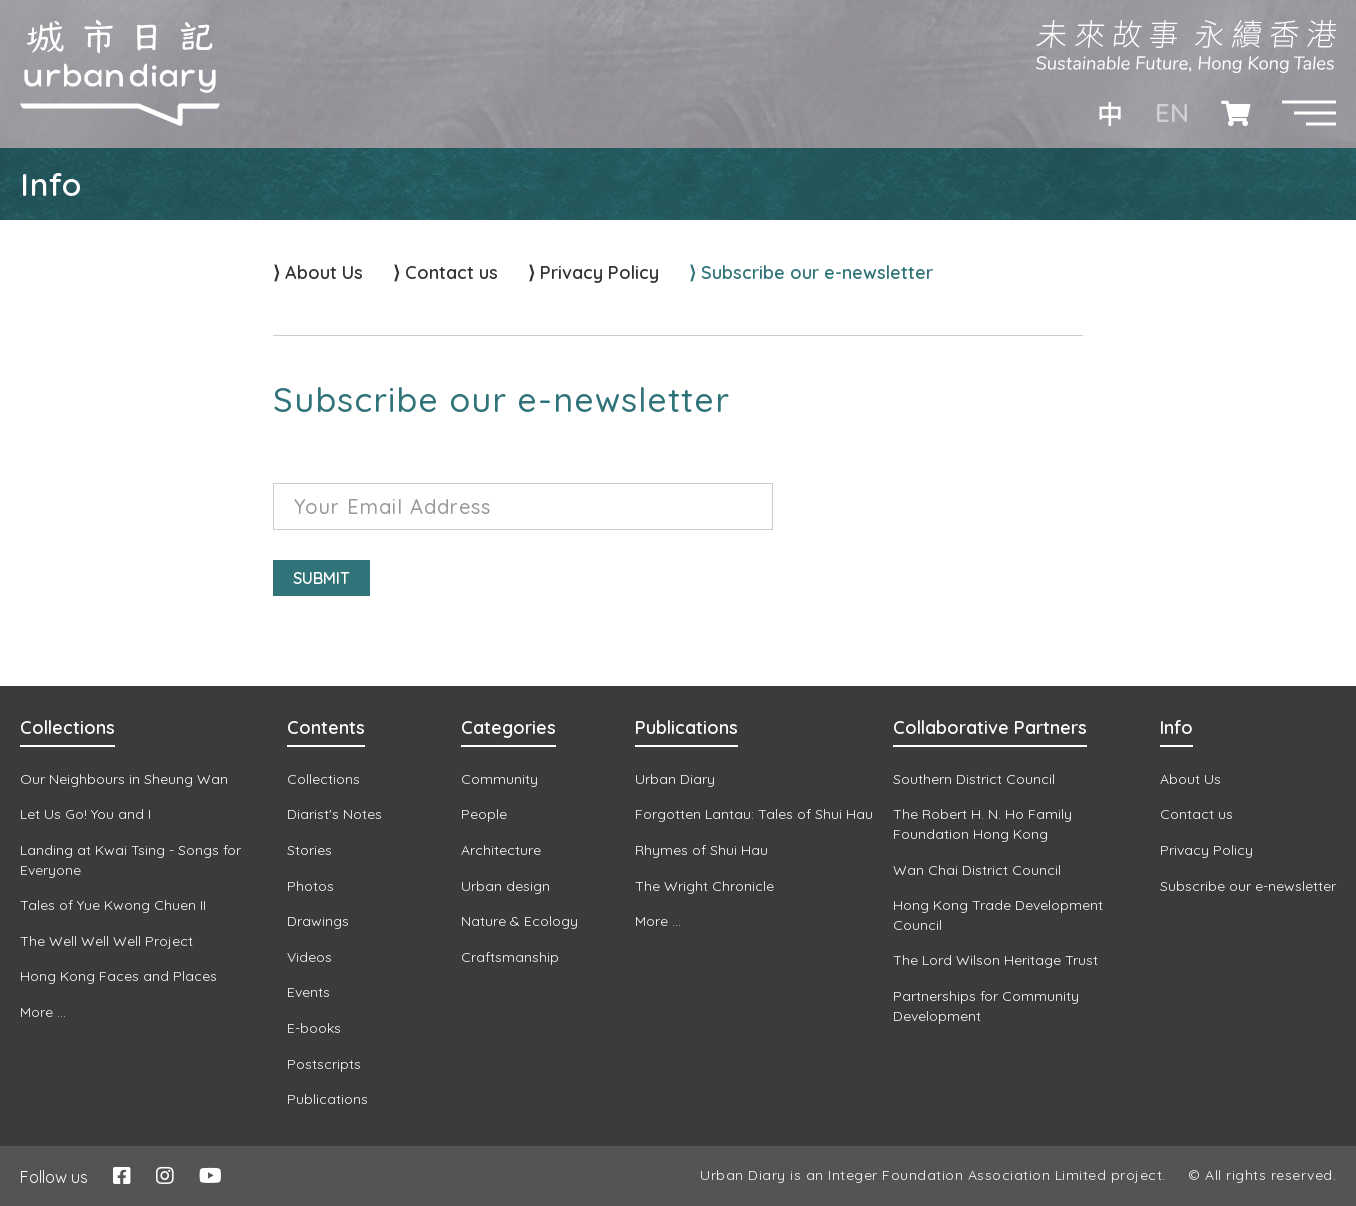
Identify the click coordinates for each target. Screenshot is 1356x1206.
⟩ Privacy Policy (593, 272)
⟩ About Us (318, 272)
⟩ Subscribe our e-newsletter (811, 272)
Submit (321, 578)
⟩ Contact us (445, 272)
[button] (1309, 113)
